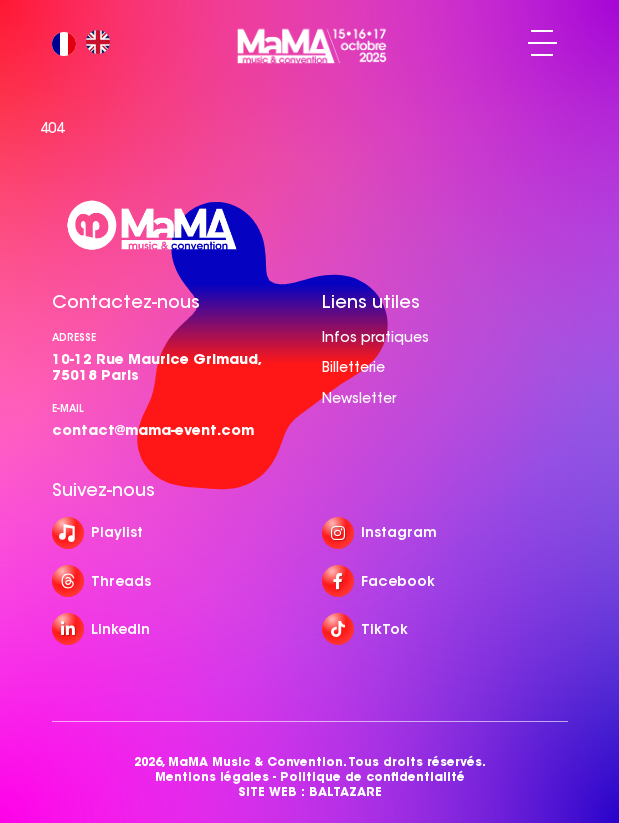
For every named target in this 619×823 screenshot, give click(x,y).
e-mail (68, 408)
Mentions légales (212, 776)
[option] (103, 43)
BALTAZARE (345, 791)
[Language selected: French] (86, 43)
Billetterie (353, 367)
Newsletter (359, 398)
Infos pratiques (375, 337)
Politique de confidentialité (372, 776)
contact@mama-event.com (153, 430)
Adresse (74, 337)
